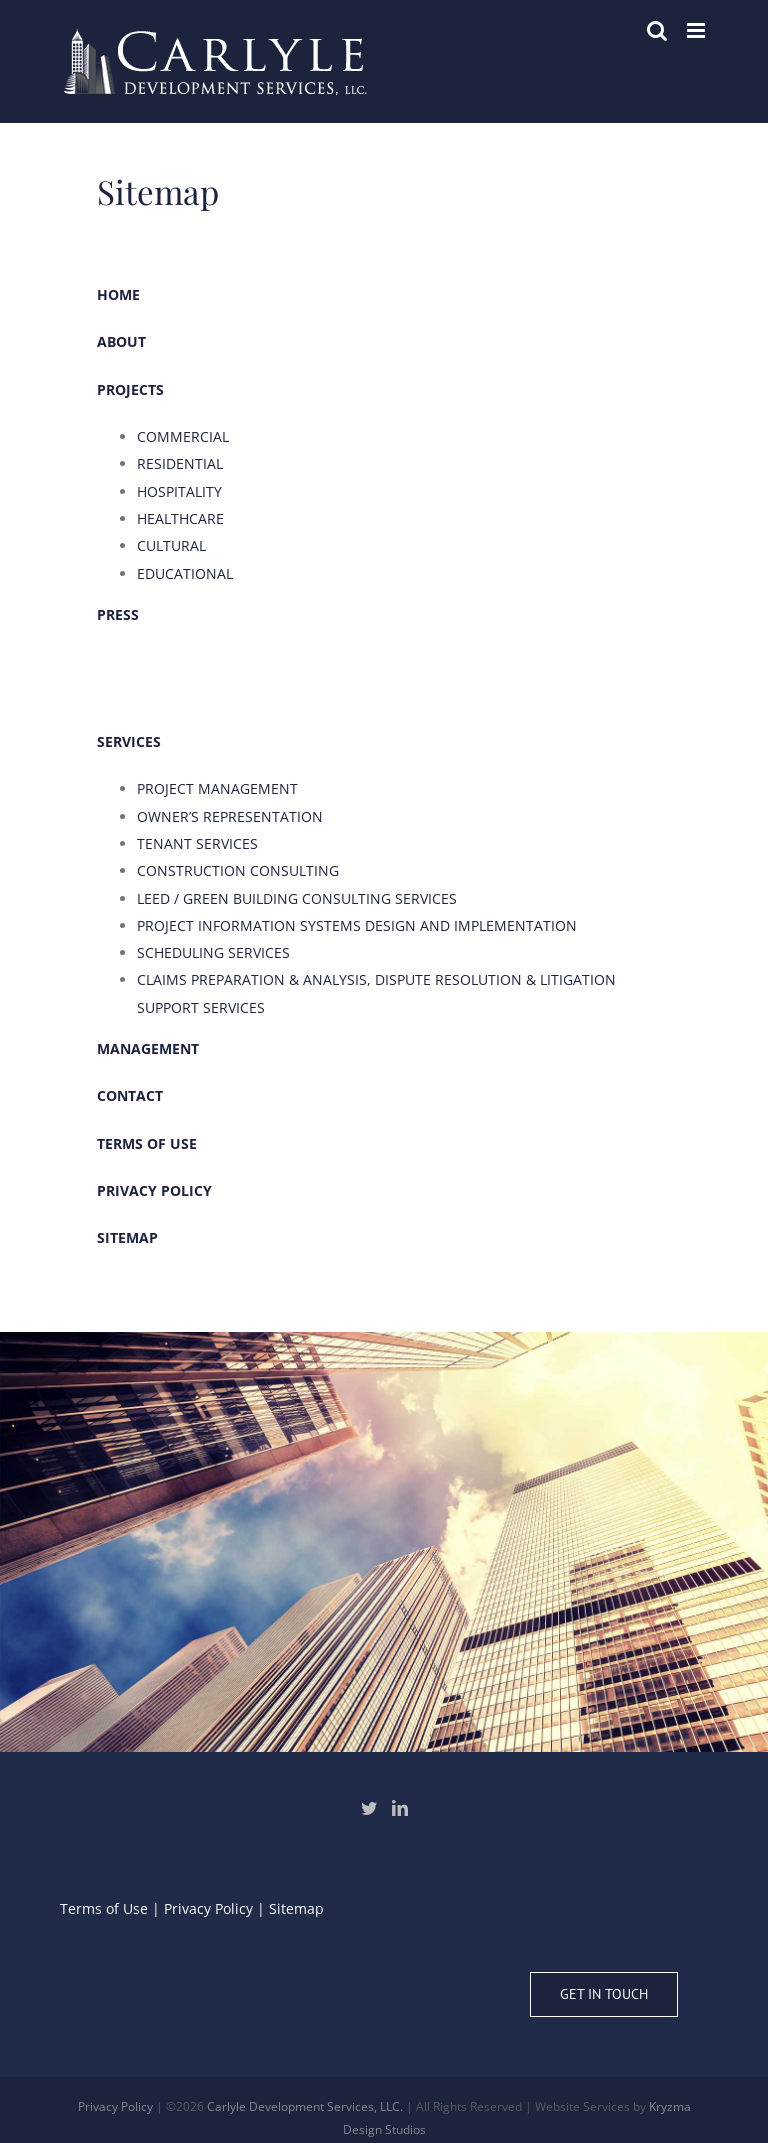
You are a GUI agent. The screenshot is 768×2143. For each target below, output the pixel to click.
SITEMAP (127, 1237)
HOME (118, 294)
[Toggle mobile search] (657, 30)
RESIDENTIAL (180, 463)
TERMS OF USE (147, 1143)
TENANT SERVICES (197, 843)
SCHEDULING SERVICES (213, 952)
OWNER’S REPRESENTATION (230, 816)
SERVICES (129, 741)
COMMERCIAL (183, 436)
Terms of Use (104, 1908)
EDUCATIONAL (185, 573)
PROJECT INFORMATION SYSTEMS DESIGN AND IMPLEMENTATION (357, 925)
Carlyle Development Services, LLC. (305, 2106)
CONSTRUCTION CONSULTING (238, 870)
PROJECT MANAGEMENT (217, 788)
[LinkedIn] (400, 1808)
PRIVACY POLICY (154, 1190)
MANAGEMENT (148, 1048)
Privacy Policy (208, 1908)
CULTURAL (171, 545)
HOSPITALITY (179, 491)
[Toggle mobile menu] (697, 30)
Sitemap (296, 1908)
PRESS (118, 614)
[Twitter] (369, 1808)
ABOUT (121, 341)
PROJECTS (130, 389)
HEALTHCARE (180, 518)
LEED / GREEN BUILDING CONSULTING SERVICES (297, 898)
